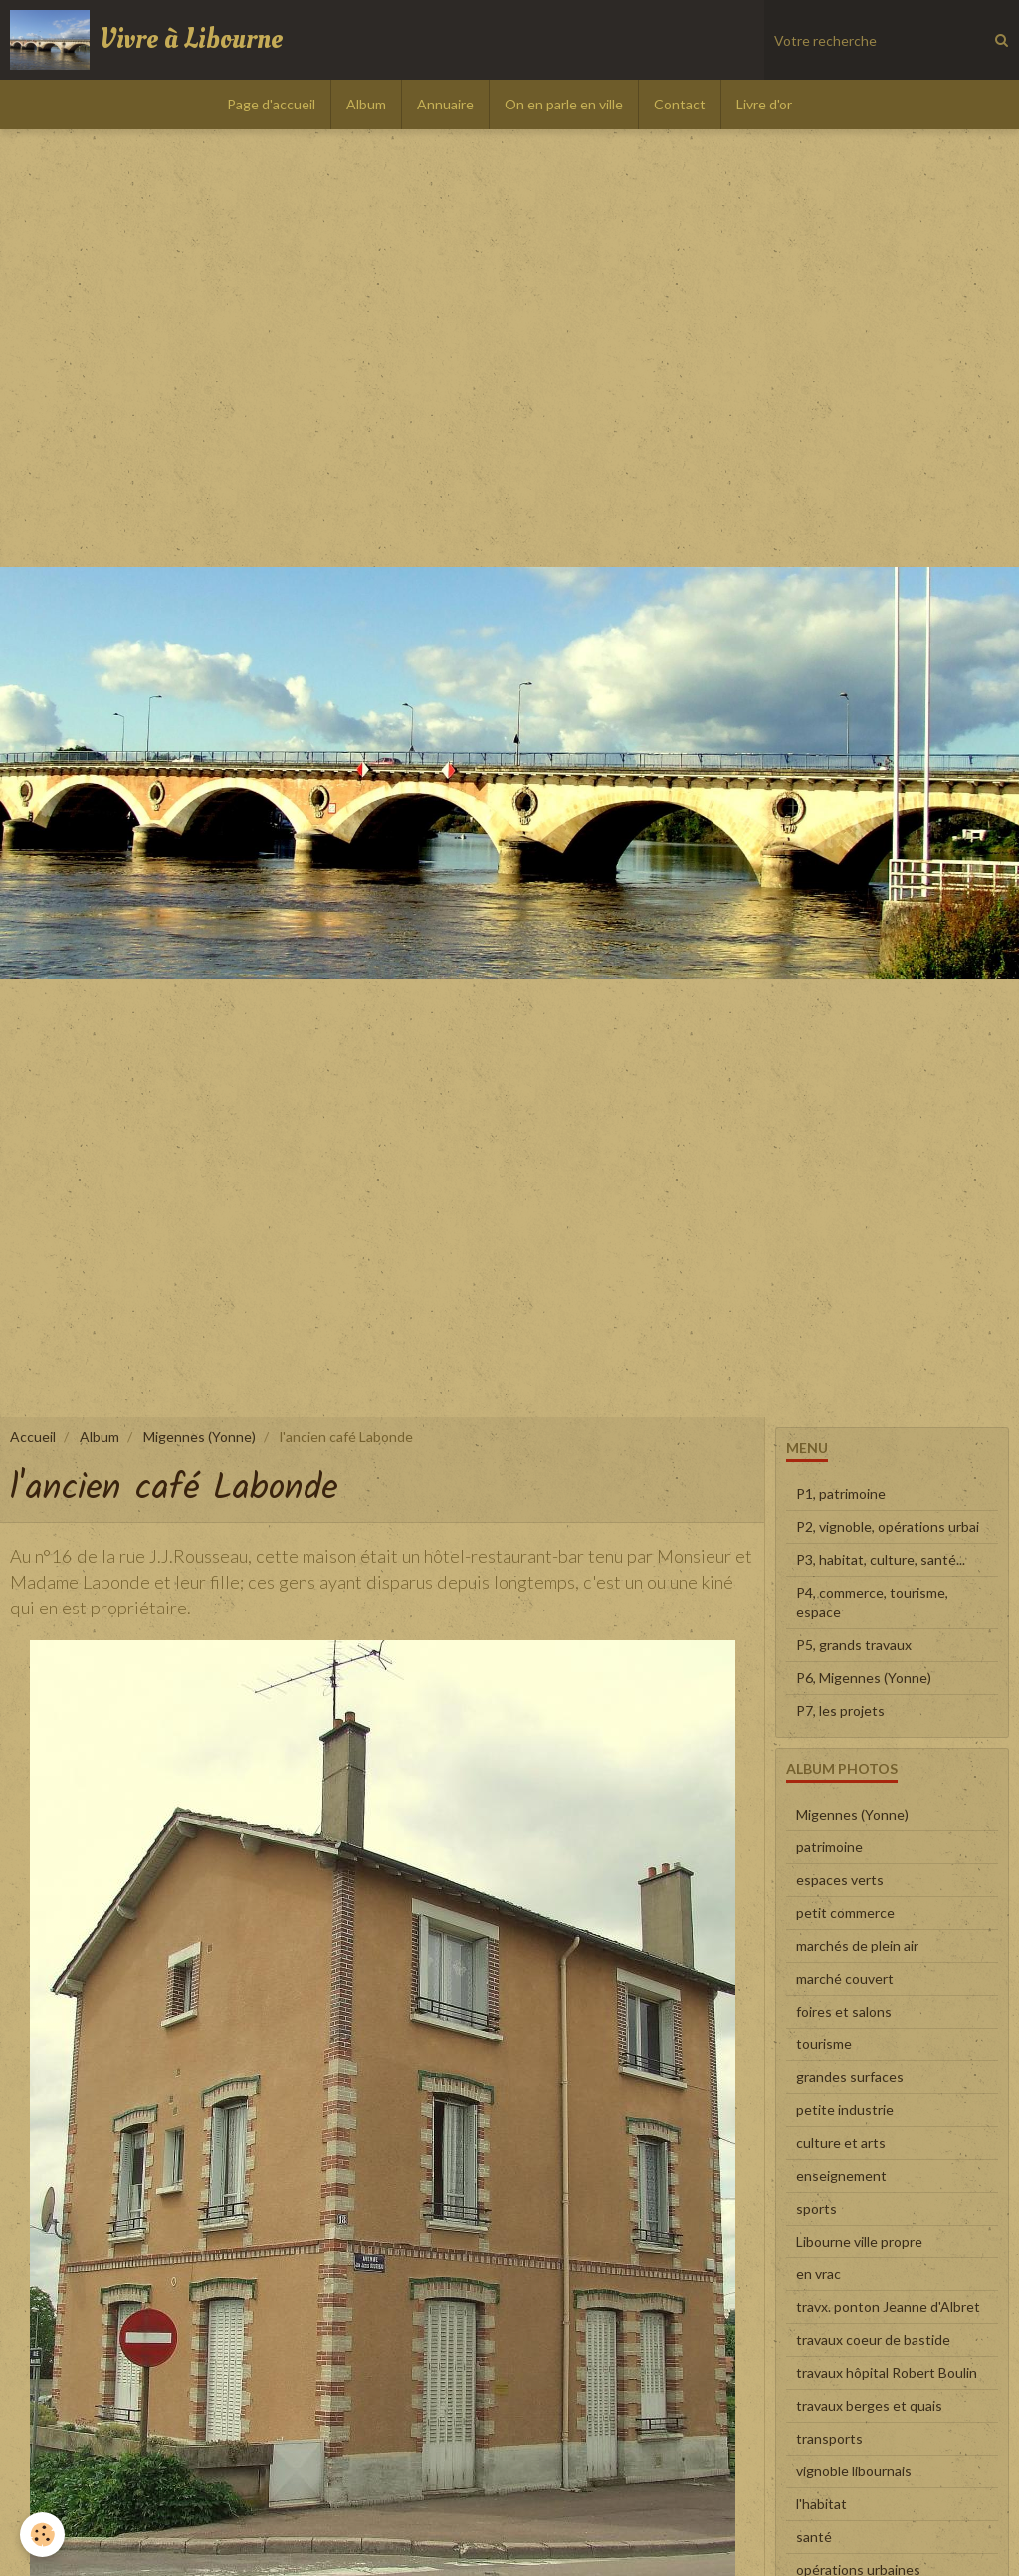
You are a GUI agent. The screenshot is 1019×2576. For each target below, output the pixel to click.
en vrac (818, 2273)
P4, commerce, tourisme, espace (872, 1602)
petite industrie (845, 2109)
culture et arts (841, 2142)
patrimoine (829, 1846)
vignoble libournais (854, 2471)
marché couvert (845, 1978)
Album (366, 104)
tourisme (824, 2044)
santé (814, 2536)
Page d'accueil (271, 104)
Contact (680, 104)
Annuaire (445, 104)
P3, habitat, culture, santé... (880, 1559)
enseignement (841, 2175)
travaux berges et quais (869, 2405)
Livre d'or (764, 104)
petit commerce (845, 1912)
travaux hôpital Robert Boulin (886, 2372)
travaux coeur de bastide (873, 2339)
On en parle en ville (564, 104)
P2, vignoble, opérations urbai (887, 1526)
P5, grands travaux (854, 1644)
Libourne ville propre (859, 2241)
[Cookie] (42, 2534)
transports (829, 2438)
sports (816, 2208)
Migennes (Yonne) (199, 1436)
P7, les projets (840, 1710)
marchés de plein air (857, 1945)
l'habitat (821, 2503)
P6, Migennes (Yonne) (863, 1677)
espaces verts (840, 1879)
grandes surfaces (850, 2076)
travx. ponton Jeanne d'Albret (888, 2306)
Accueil (33, 1436)
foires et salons (844, 2011)
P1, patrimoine (841, 1493)
